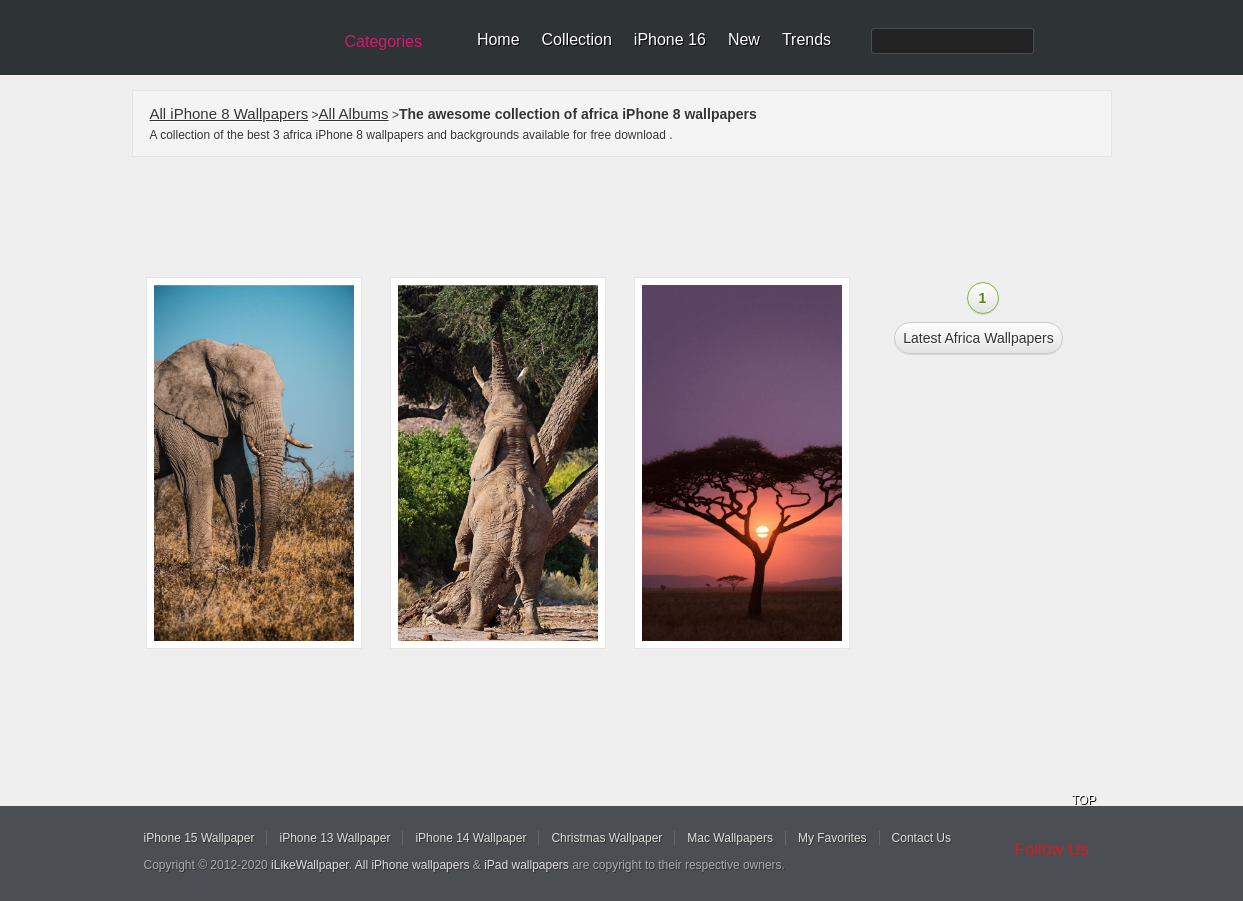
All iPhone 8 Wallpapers (229, 113)
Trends (806, 39)
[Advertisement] (635, 217)
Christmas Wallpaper (606, 838)
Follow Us (1052, 849)
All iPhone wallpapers (412, 865)
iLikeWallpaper (310, 865)
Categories (383, 41)
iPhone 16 (670, 39)
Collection (577, 39)
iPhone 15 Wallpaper (199, 838)
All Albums (354, 113)
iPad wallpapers (526, 865)
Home (498, 39)
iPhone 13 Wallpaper (334, 838)
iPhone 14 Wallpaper (470, 838)
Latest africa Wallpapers (978, 338)
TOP (1084, 800)
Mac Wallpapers (730, 838)
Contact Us (921, 838)
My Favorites (832, 838)
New (744, 39)
